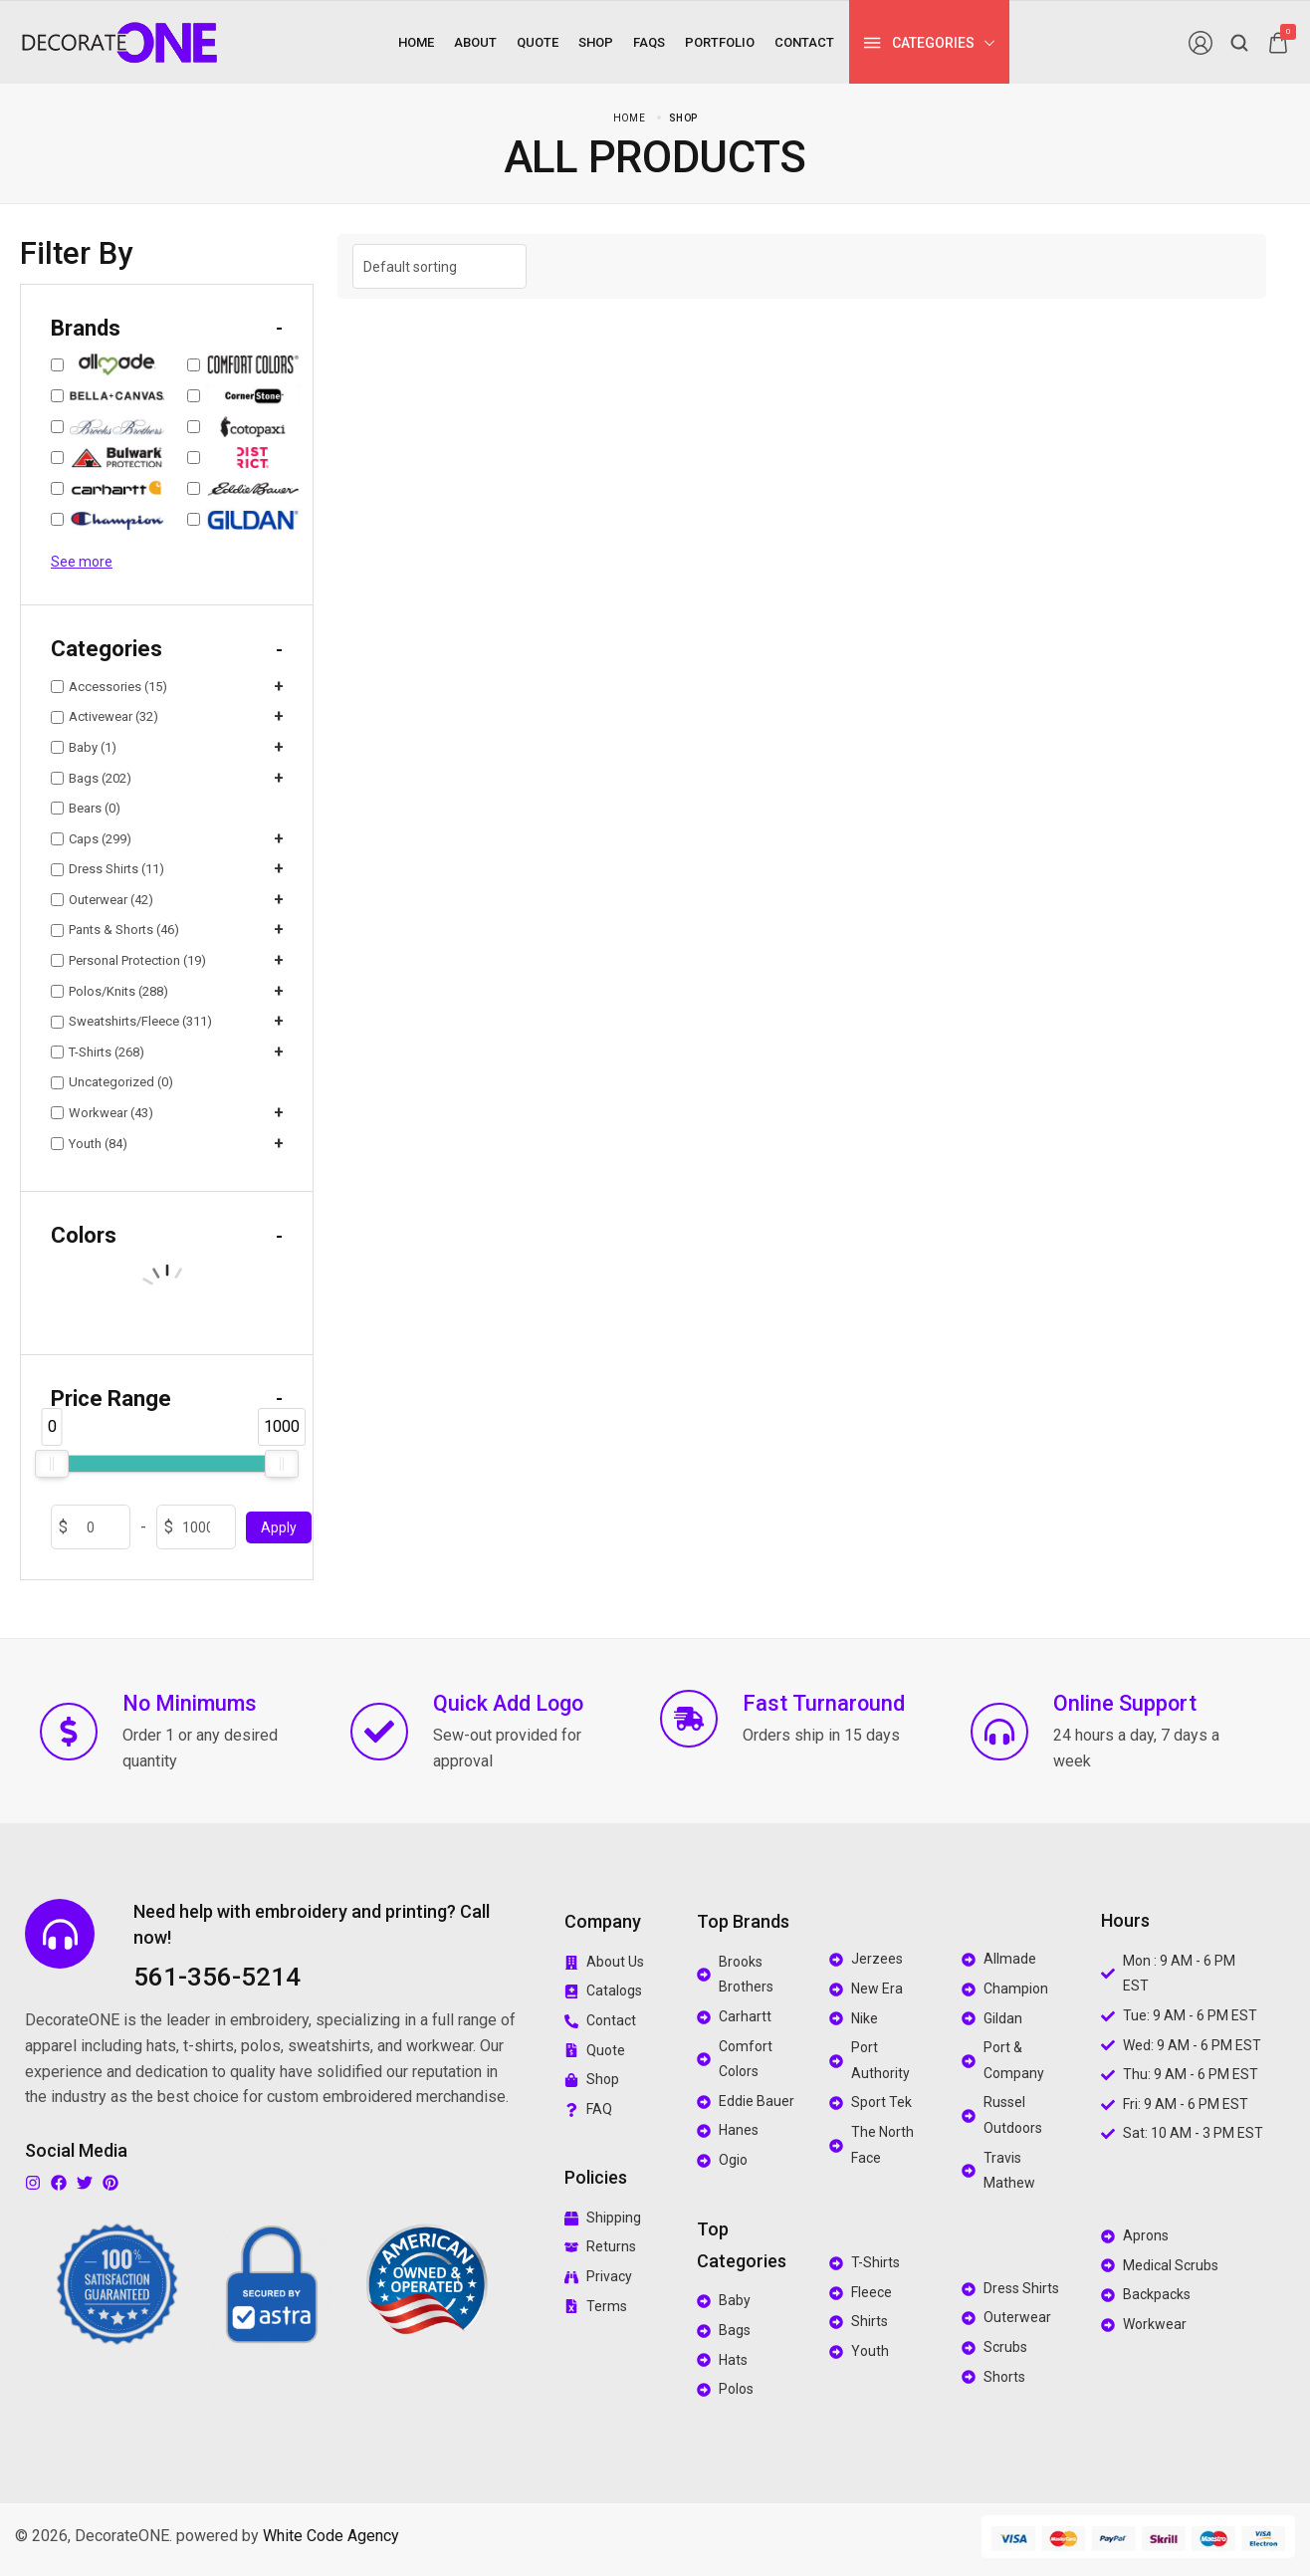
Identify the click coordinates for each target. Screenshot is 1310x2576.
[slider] (52, 1464)
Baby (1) (83, 747)
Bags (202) (91, 778)
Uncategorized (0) (112, 1081)
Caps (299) (91, 838)
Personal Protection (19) (128, 960)
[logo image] (119, 41)
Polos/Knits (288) (109, 991)
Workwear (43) (102, 1112)
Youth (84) (89, 1143)
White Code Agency (331, 2535)
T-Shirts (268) (97, 1052)
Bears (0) (85, 808)
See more (81, 562)
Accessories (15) (109, 686)
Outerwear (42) (102, 899)
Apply (279, 1527)
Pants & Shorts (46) (115, 929)
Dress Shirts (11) (107, 868)
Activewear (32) (104, 716)
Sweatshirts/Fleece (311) (131, 1021)
